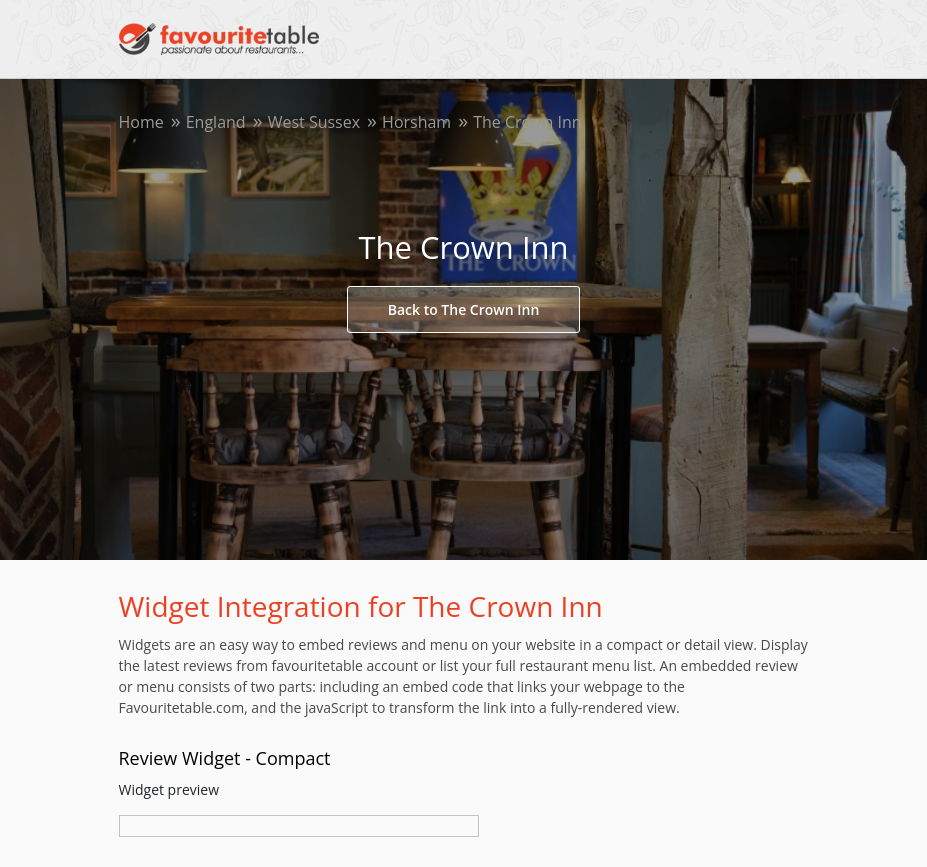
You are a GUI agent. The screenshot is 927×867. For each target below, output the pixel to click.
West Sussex (314, 122)
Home (141, 122)
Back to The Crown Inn (464, 309)
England (216, 122)
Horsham (416, 122)
